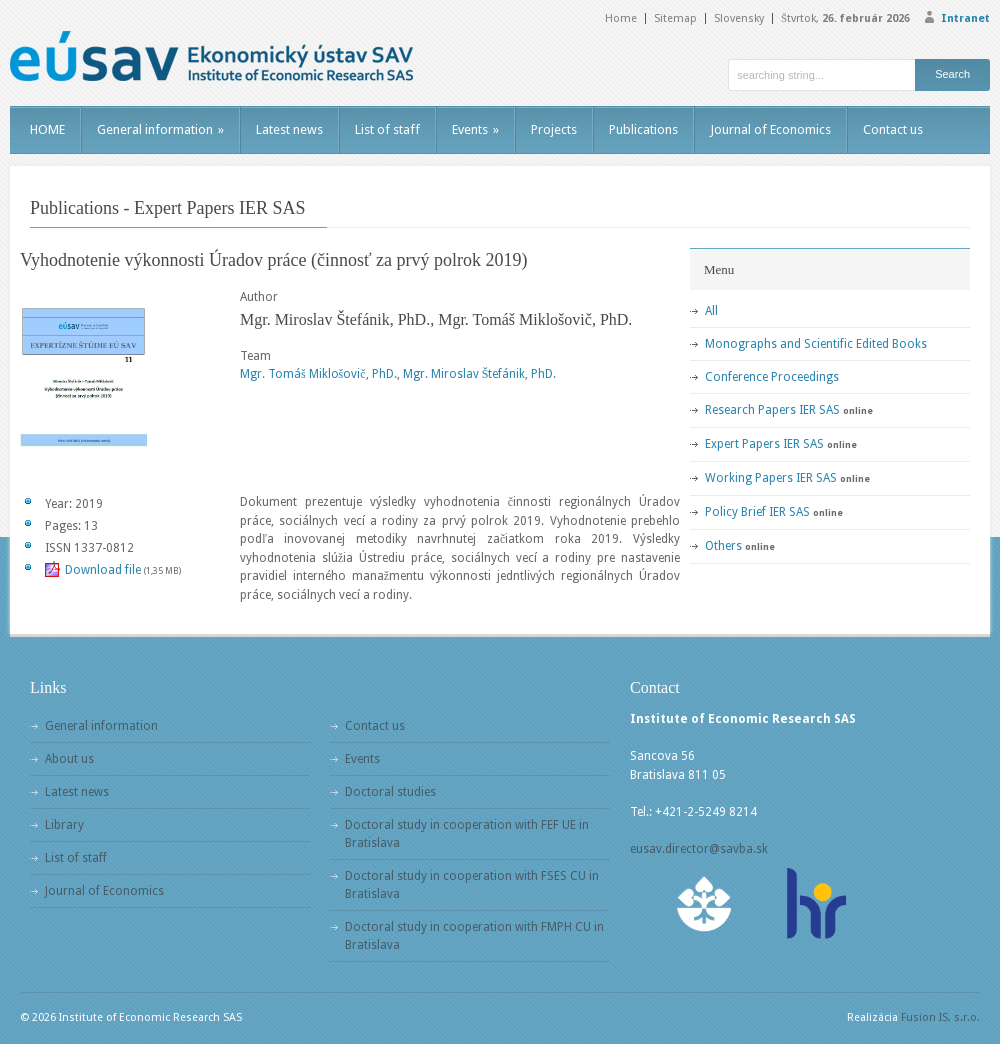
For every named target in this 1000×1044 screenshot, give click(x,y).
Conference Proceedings (772, 377)
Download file (103, 570)
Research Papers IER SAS (772, 410)
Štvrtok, (845, 18)
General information (160, 129)
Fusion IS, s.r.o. (940, 1017)
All (711, 311)
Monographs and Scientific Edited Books (816, 344)
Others (723, 546)
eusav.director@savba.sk (699, 849)
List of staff (387, 129)
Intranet (965, 18)
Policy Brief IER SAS (757, 512)
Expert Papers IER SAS (764, 444)
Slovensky (739, 18)
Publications (643, 129)
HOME (47, 129)
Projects (554, 129)
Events (475, 129)
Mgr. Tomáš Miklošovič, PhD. (318, 374)
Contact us (893, 129)
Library (64, 825)
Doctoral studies (390, 792)
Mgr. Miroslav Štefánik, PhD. (480, 374)
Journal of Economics (770, 129)
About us (69, 759)
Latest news (289, 129)
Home (621, 18)
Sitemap (675, 18)
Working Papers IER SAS (771, 478)
